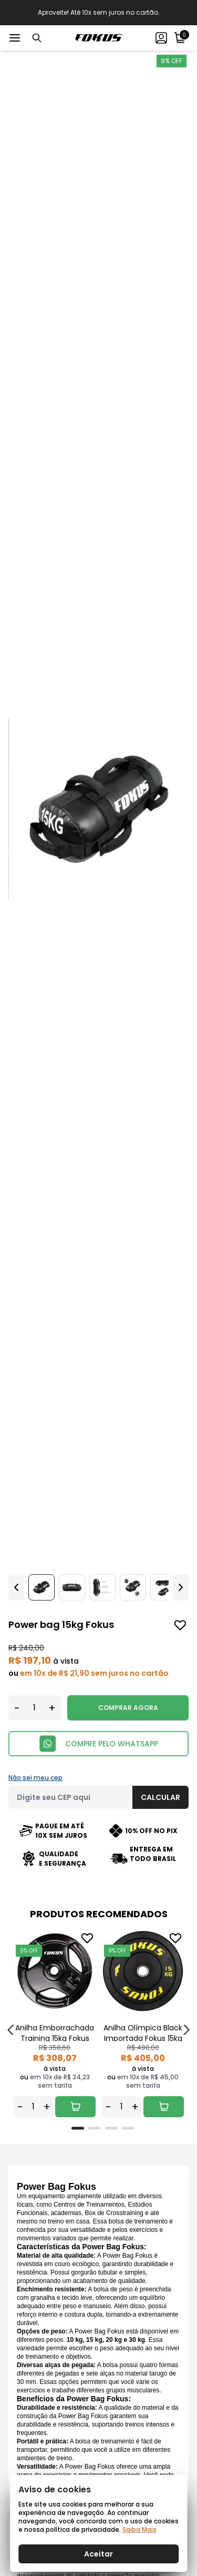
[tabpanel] (55, 2023)
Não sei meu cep (35, 1777)
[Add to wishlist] (180, 1625)
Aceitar (98, 2554)
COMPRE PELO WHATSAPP (98, 1743)
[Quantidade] (34, 1707)
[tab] (77, 2128)
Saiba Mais (139, 2529)
